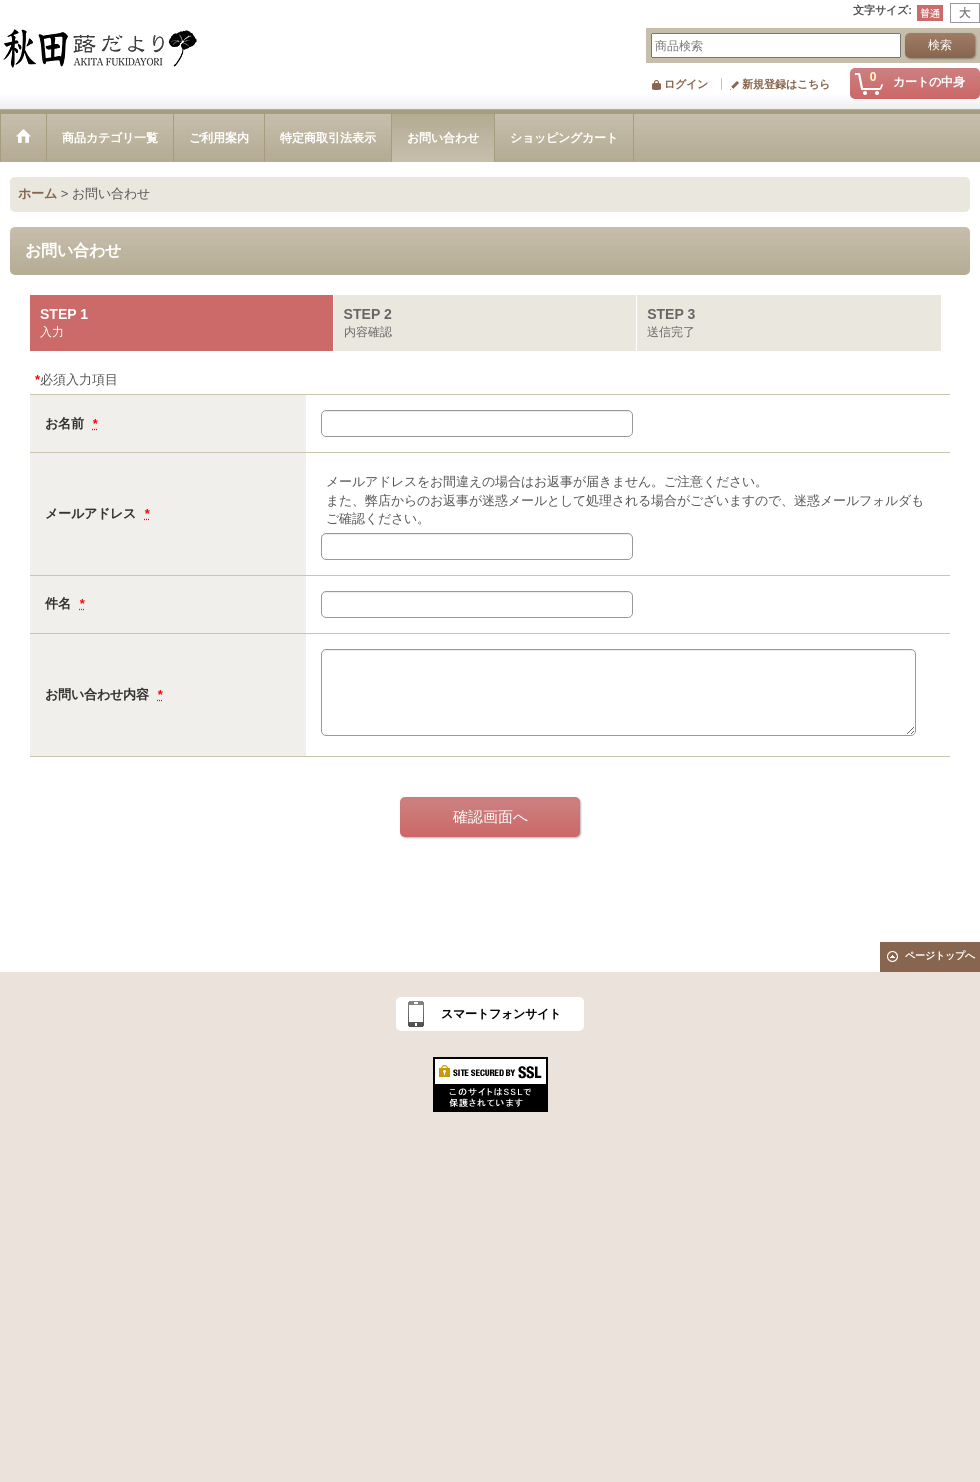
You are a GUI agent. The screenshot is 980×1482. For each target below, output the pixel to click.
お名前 (66, 423)
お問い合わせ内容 (99, 694)
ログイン (686, 84)
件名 (60, 603)
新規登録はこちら (786, 84)
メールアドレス (92, 513)
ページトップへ (940, 955)
